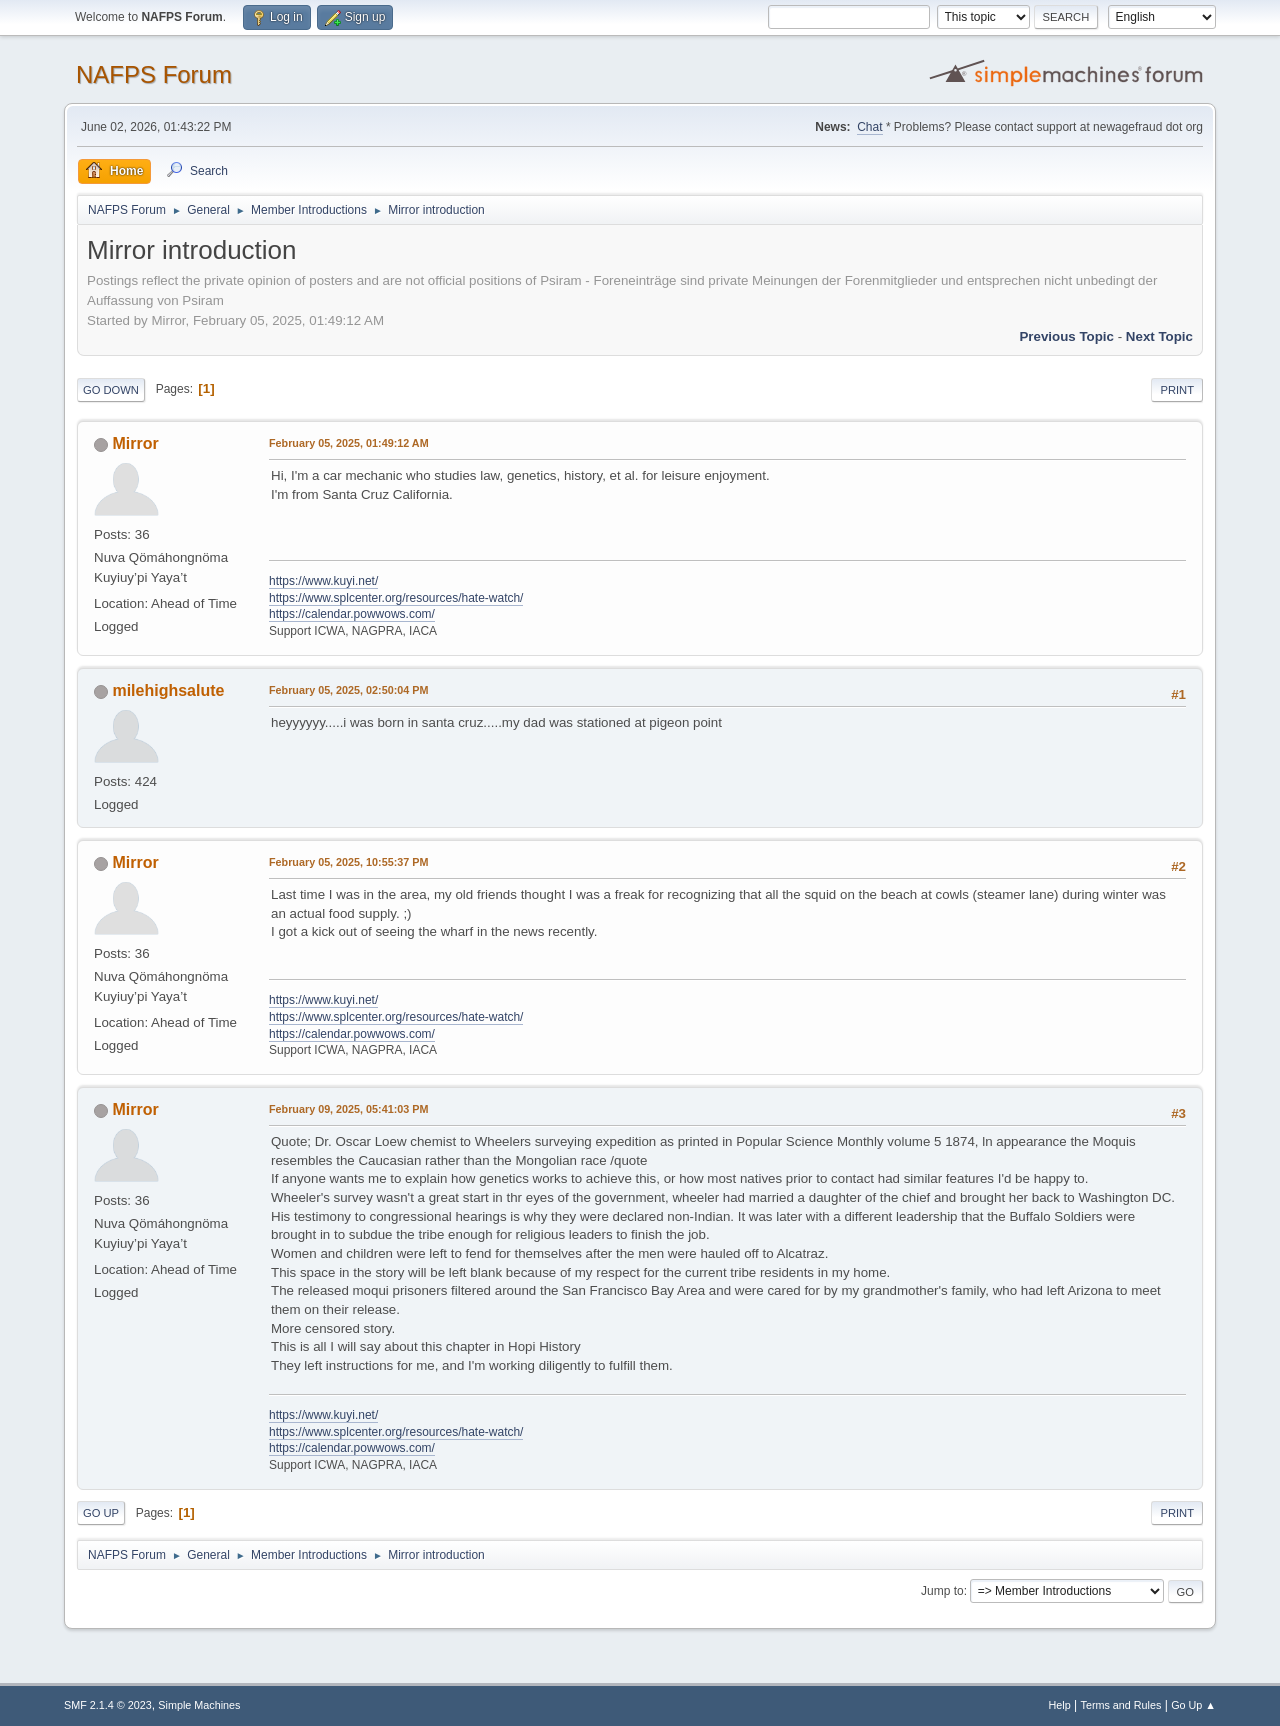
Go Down (111, 390)
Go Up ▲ (1193, 1705)
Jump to (942, 1591)
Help (1060, 1705)
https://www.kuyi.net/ (323, 581)
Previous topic (1066, 336)
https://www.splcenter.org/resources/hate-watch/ (396, 598)
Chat (869, 127)
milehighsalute (168, 690)
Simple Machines (199, 1705)
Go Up (101, 1513)
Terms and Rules (1121, 1705)
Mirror (135, 443)
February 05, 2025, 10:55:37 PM (348, 862)
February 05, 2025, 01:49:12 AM (349, 443)
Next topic (1159, 336)
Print (1177, 390)
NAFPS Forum (154, 74)
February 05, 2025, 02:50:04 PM (348, 690)
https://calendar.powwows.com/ (352, 614)
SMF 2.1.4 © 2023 (108, 1705)
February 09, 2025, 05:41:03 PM (348, 1109)
